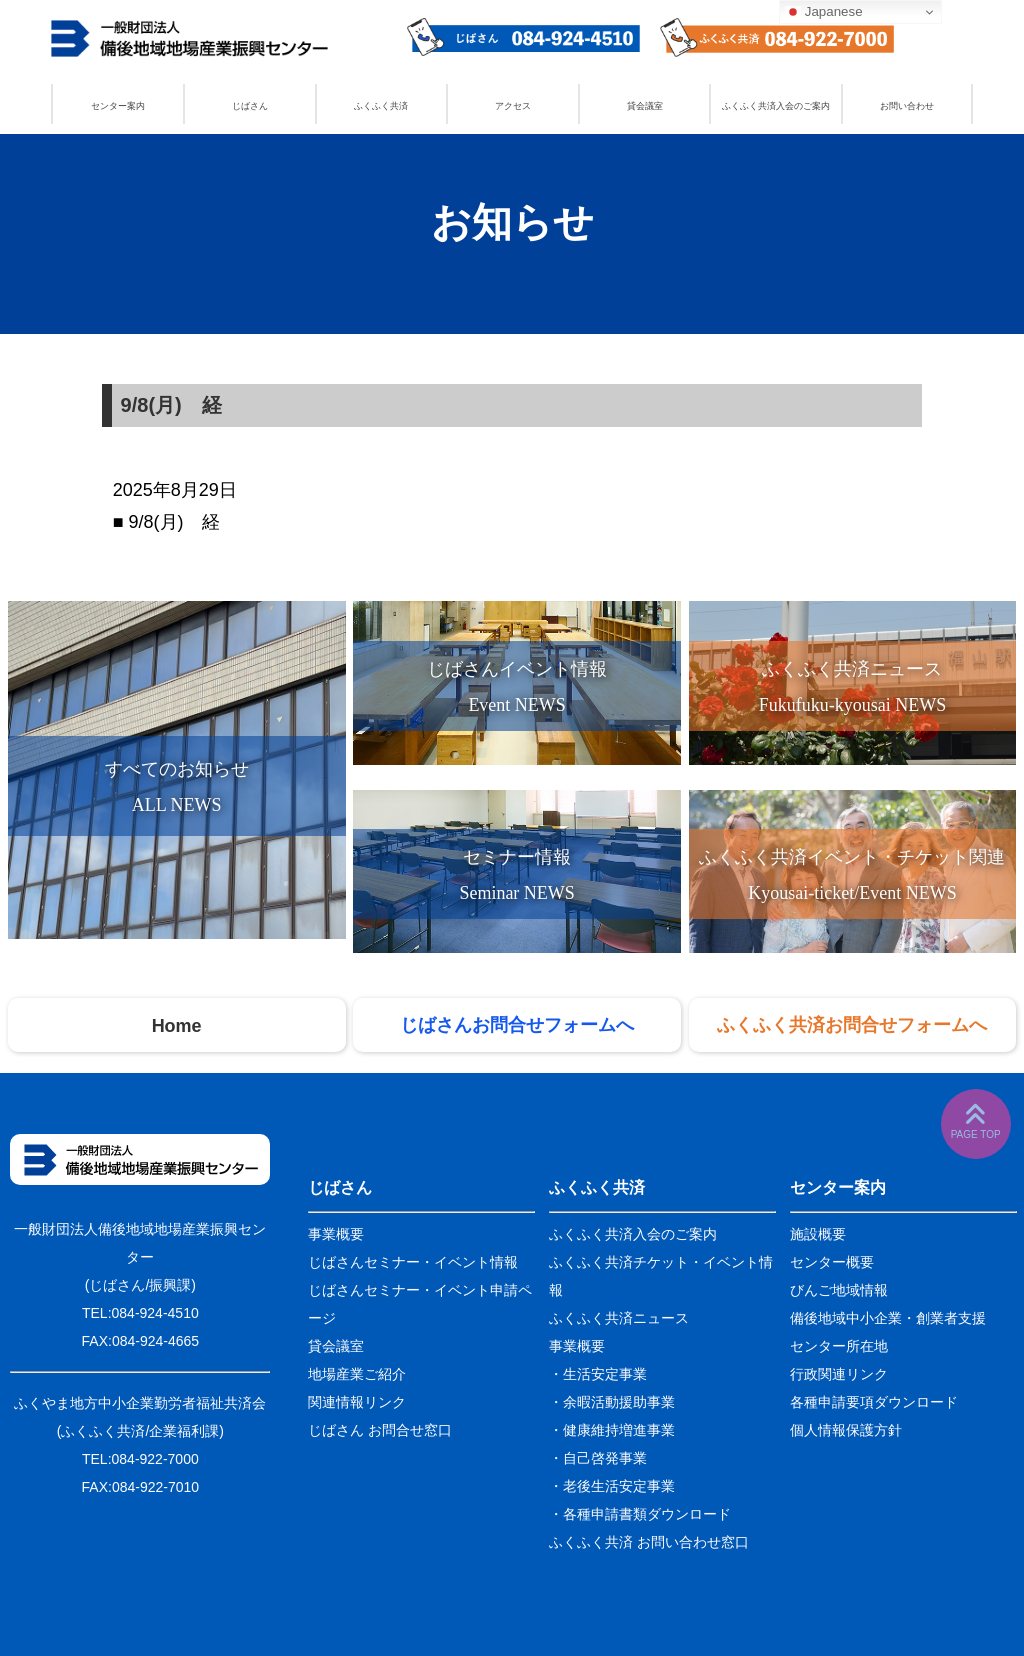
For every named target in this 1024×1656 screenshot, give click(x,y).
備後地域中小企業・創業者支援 (888, 1318)
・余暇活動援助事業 (612, 1402)
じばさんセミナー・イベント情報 (413, 1262)
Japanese (824, 12)
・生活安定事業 (598, 1374)
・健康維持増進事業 (612, 1430)
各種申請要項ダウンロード (874, 1402)
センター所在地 (839, 1346)
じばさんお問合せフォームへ (517, 1025)
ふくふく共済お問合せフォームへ (852, 1025)
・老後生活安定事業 (612, 1486)
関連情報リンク (357, 1402)
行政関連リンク (839, 1374)
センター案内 (118, 106)
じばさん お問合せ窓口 (380, 1430)
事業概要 (336, 1234)
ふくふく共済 (381, 106)
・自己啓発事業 (598, 1458)
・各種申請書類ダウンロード (640, 1514)
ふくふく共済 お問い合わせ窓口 (649, 1542)
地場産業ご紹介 (357, 1374)
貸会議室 (645, 106)
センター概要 (832, 1262)
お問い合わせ (907, 106)
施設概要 (818, 1234)
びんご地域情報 (839, 1290)
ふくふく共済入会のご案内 (776, 106)
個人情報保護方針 (846, 1430)
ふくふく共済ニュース (619, 1318)
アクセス (513, 106)
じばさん (250, 106)
